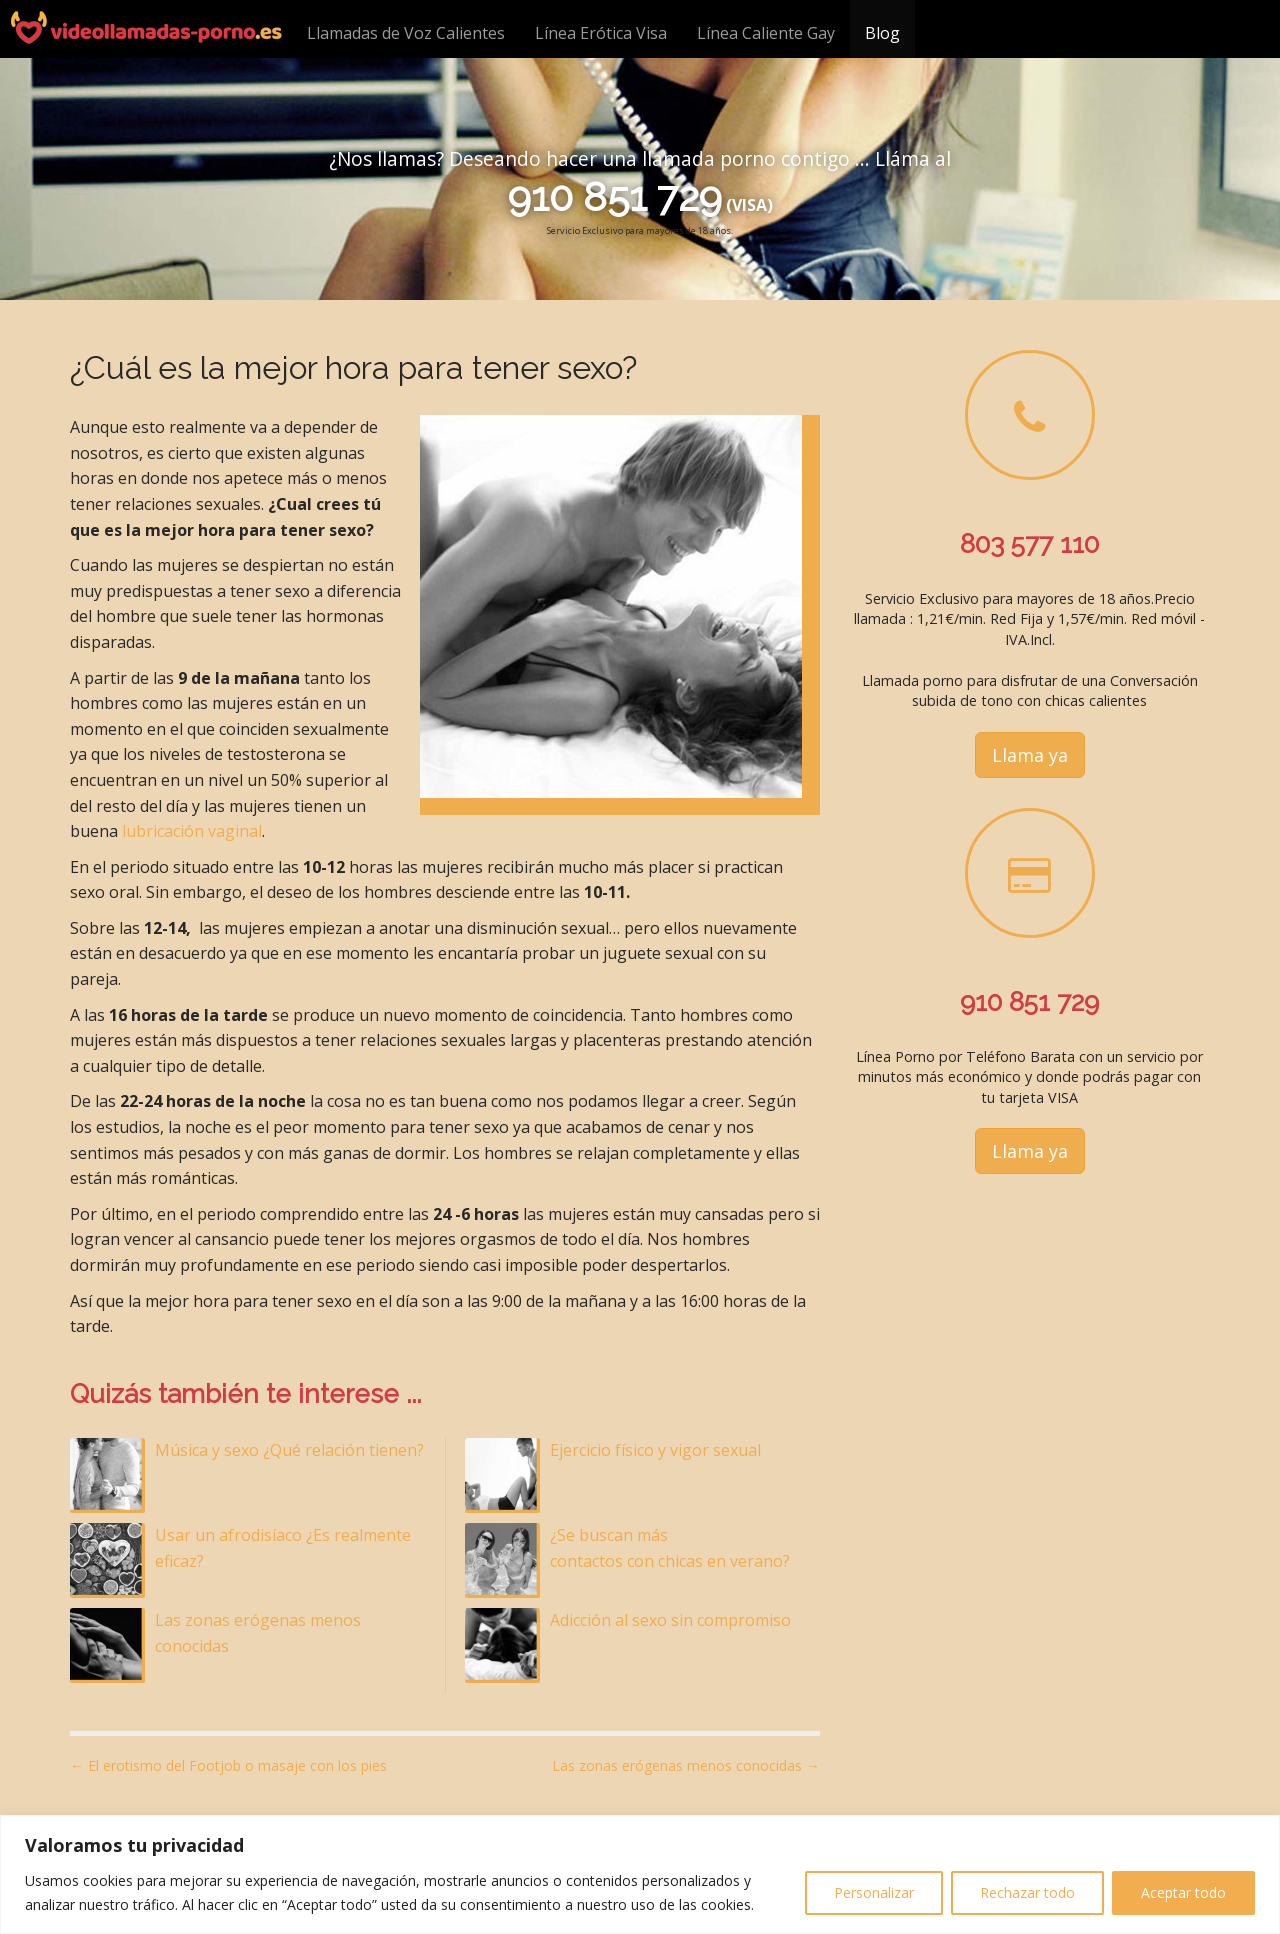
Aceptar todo (1183, 1892)
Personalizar (874, 1892)
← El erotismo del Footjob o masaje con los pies (228, 1765)
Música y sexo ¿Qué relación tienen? (289, 1450)
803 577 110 (1029, 544)
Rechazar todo (1027, 1892)
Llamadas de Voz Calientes (406, 33)
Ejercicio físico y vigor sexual (655, 1450)
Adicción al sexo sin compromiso (670, 1620)
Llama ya (1030, 755)
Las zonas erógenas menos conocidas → (686, 1765)
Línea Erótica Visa (601, 33)
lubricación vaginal (192, 831)
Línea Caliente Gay (766, 33)
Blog (882, 33)
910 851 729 (615, 196)
